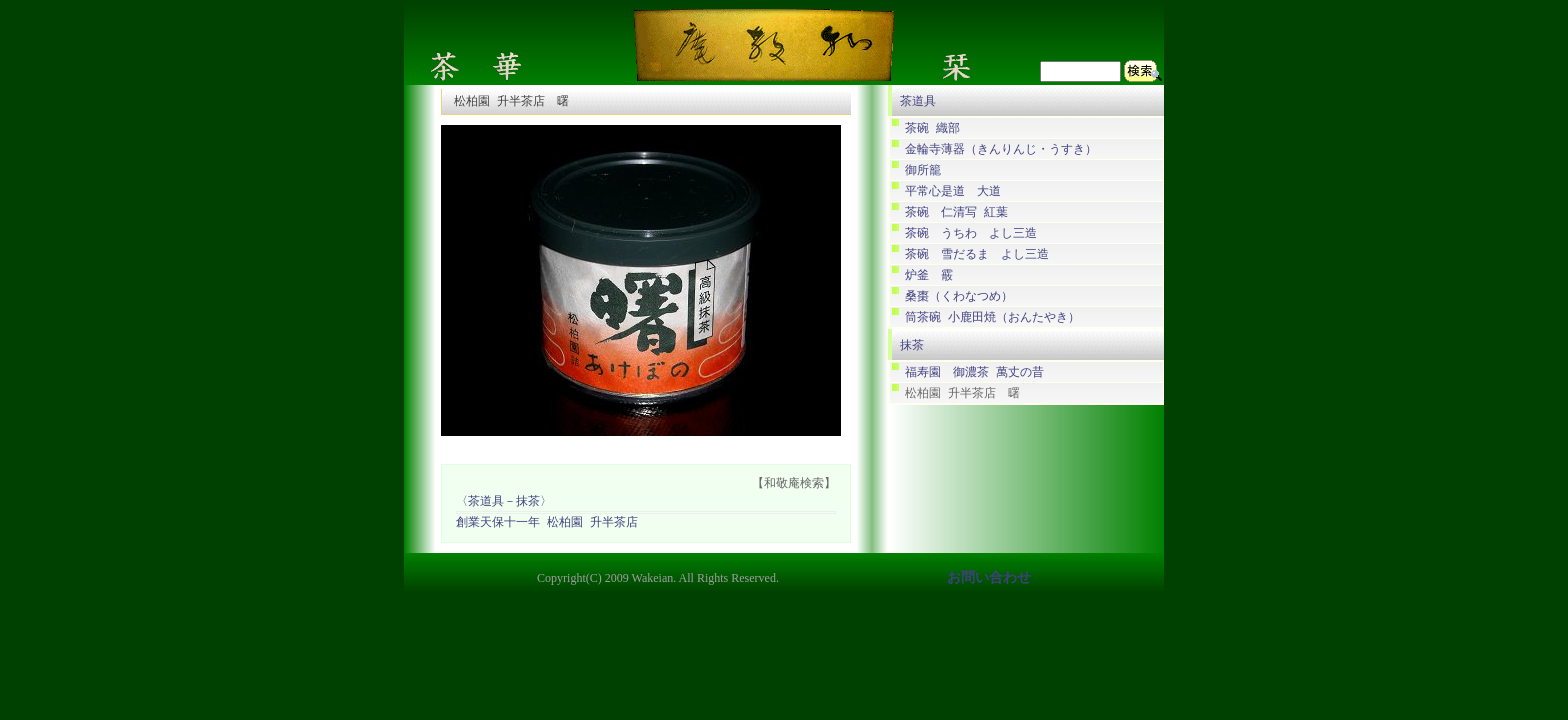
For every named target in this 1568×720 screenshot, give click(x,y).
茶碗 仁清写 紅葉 (956, 212)
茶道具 (918, 101)
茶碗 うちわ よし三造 (971, 233)
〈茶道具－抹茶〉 (504, 502)
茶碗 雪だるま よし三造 (977, 254)
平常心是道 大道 (953, 191)
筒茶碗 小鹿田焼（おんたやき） (992, 317)
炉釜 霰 (929, 275)
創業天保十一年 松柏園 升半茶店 (547, 523)
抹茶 (912, 345)
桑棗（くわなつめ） (959, 296)
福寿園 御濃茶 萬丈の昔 (974, 372)
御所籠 (923, 170)
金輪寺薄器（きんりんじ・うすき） (1001, 149)
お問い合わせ (989, 578)
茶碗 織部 (932, 128)
